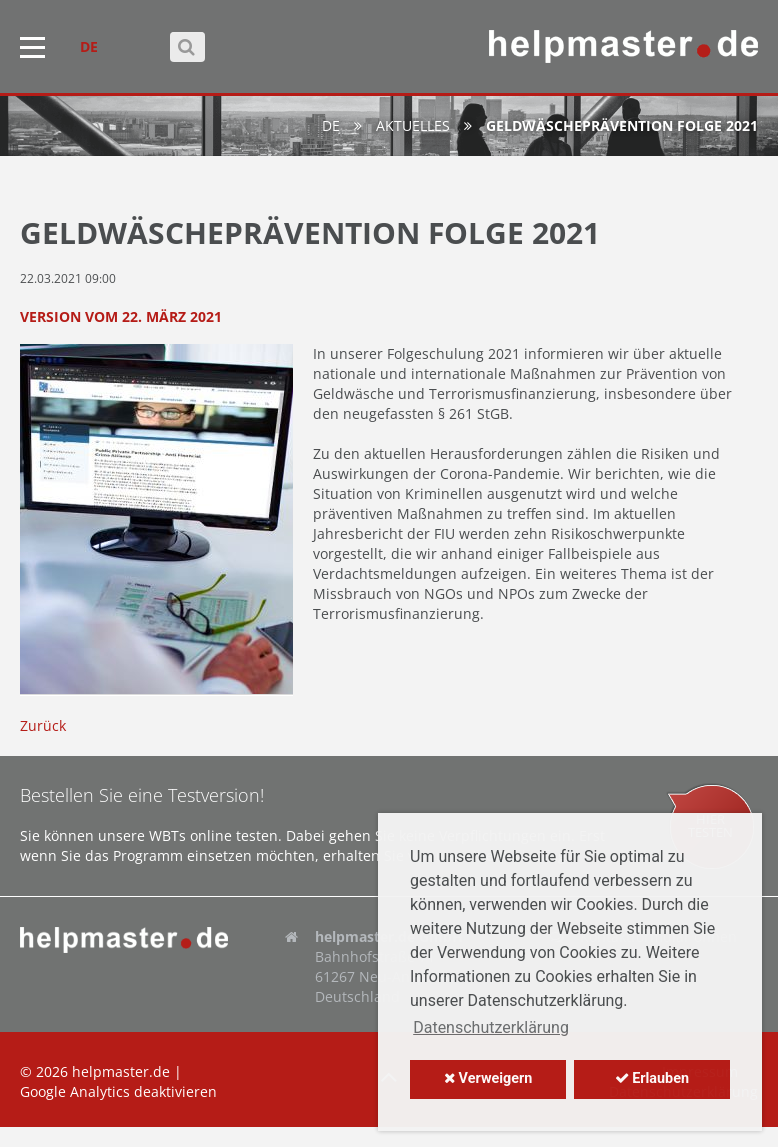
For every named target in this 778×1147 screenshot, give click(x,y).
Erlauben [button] (652, 1078)
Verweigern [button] (488, 1078)
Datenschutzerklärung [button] (491, 1027)
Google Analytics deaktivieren (118, 1091)
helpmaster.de (121, 1071)
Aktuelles (413, 125)
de (331, 125)
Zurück (43, 725)
